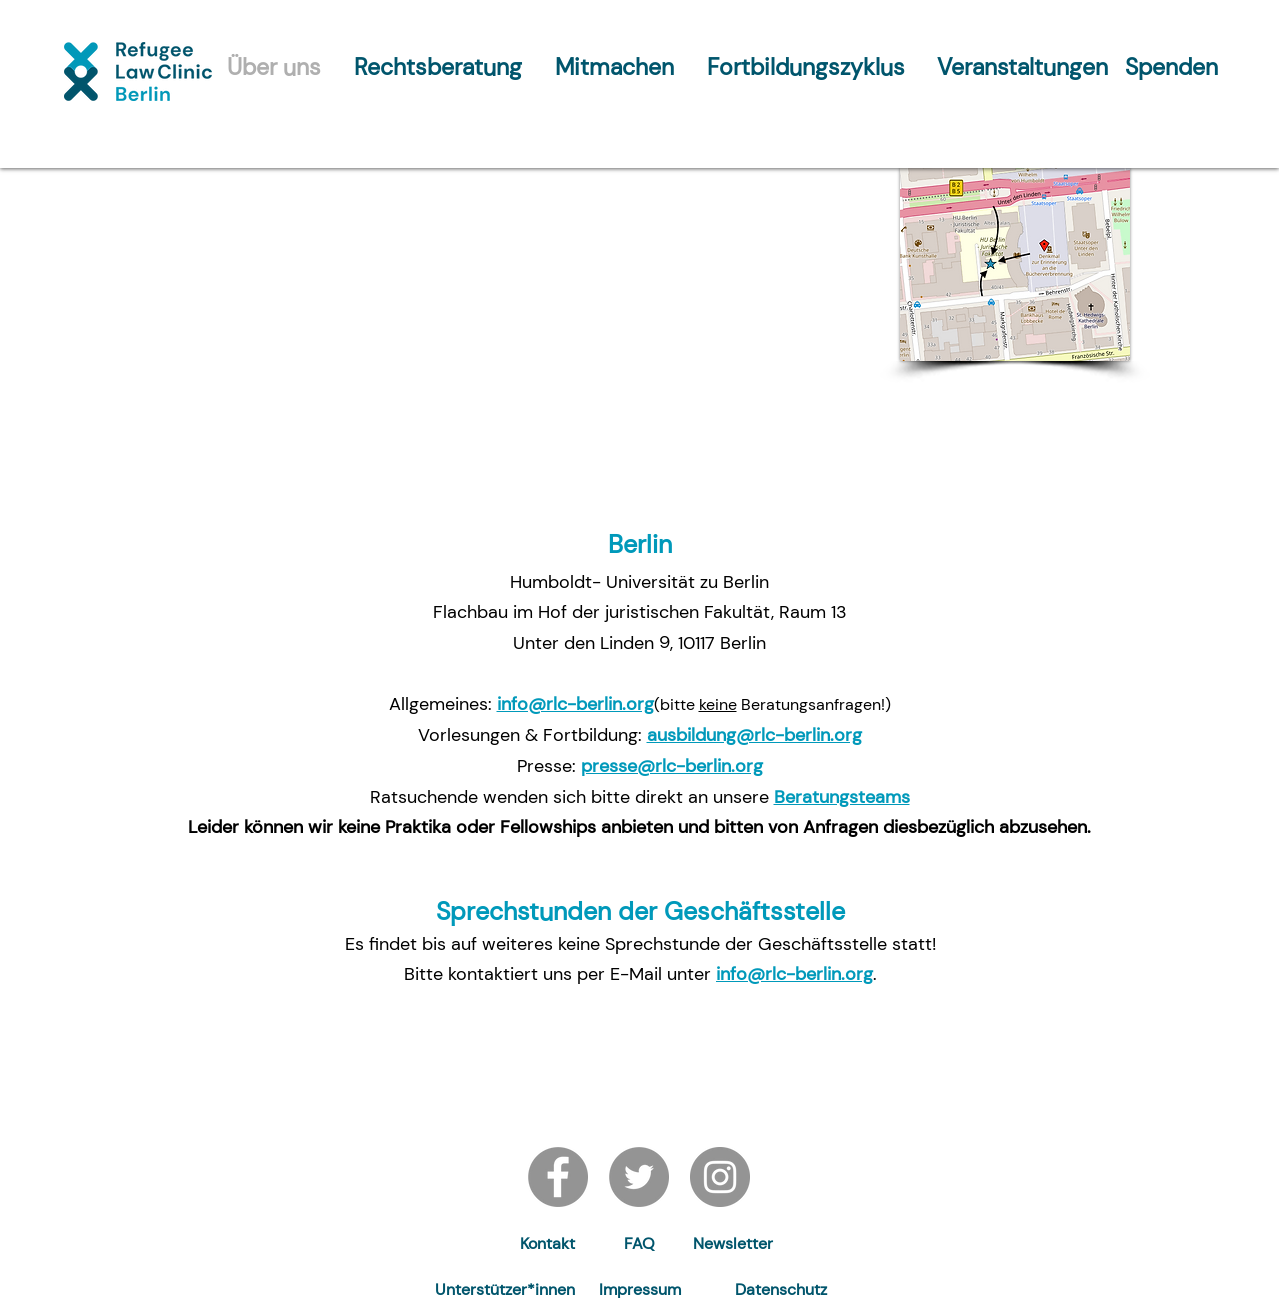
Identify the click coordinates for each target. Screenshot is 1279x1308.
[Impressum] (640, 1290)
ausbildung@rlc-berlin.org (754, 735)
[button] (733, 1244)
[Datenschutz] (781, 1290)
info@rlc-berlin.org (575, 704)
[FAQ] (639, 1244)
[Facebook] (558, 1177)
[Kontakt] (548, 1244)
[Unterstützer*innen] (505, 1290)
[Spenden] (1172, 67)
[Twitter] (639, 1177)
